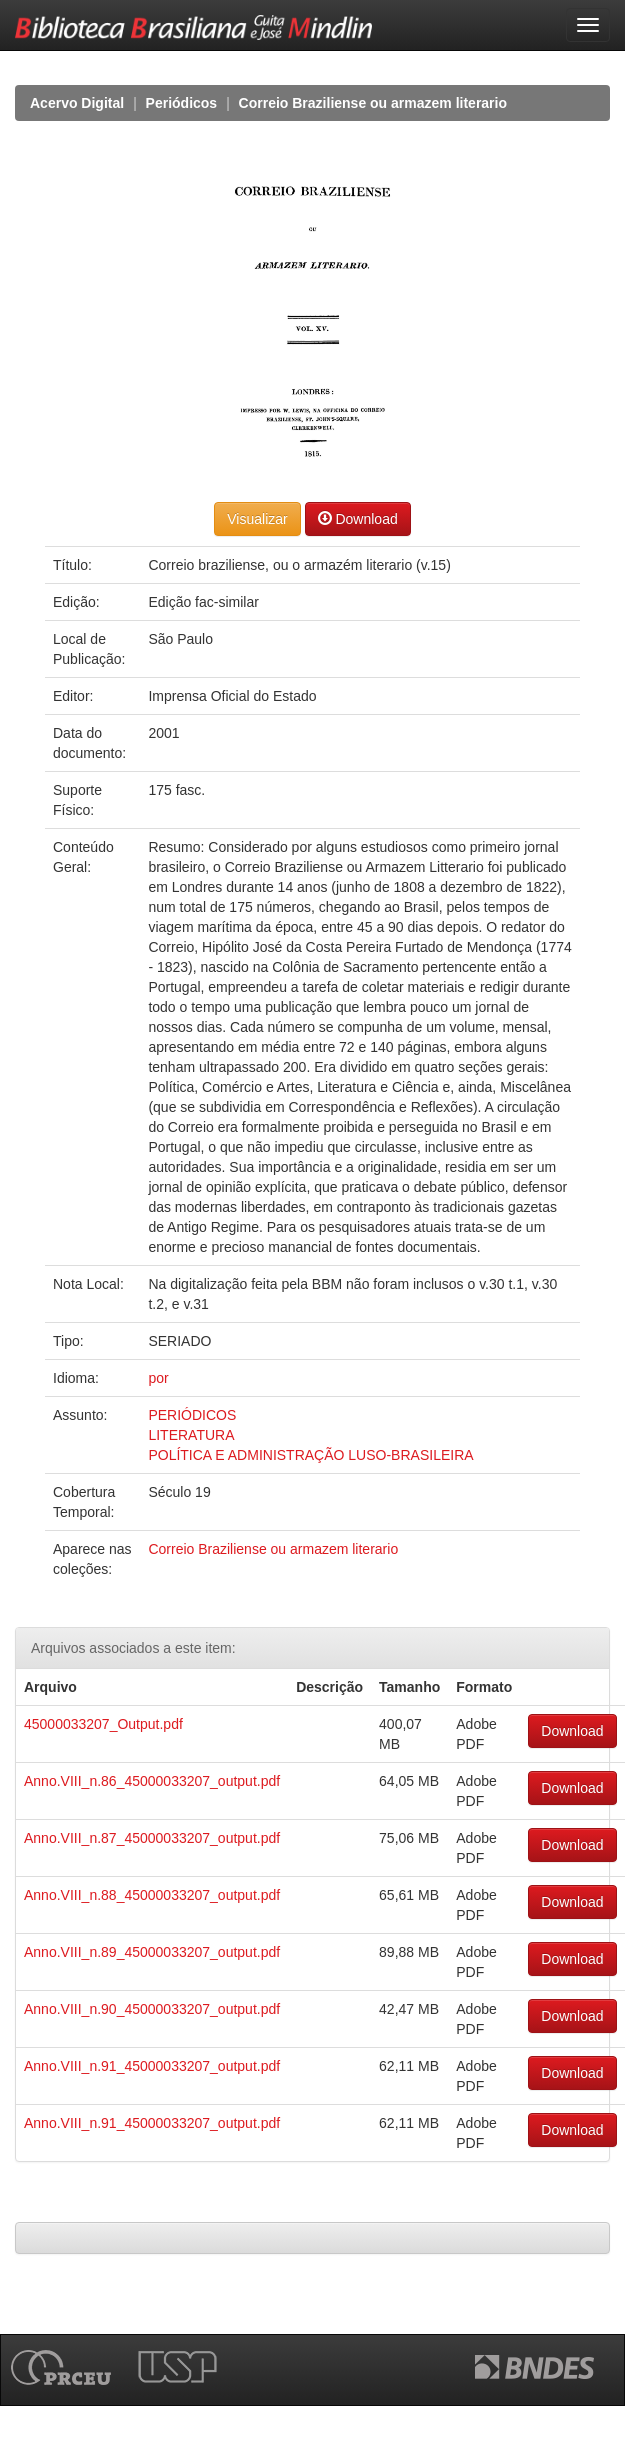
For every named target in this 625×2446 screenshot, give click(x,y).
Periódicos (182, 103)
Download (358, 518)
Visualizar (257, 519)
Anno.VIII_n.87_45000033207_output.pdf (152, 1838)
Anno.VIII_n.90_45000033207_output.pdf (152, 2009)
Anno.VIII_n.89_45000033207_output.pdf (152, 1952)
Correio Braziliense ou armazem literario (373, 103)
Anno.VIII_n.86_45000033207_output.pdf (152, 1781)
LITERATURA (191, 1435)
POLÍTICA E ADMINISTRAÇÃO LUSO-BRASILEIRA (310, 1455)
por (158, 1378)
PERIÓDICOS (192, 1415)
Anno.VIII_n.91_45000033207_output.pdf (152, 2066)
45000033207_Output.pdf (103, 1724)
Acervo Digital (77, 103)
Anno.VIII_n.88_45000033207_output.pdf (152, 1895)
